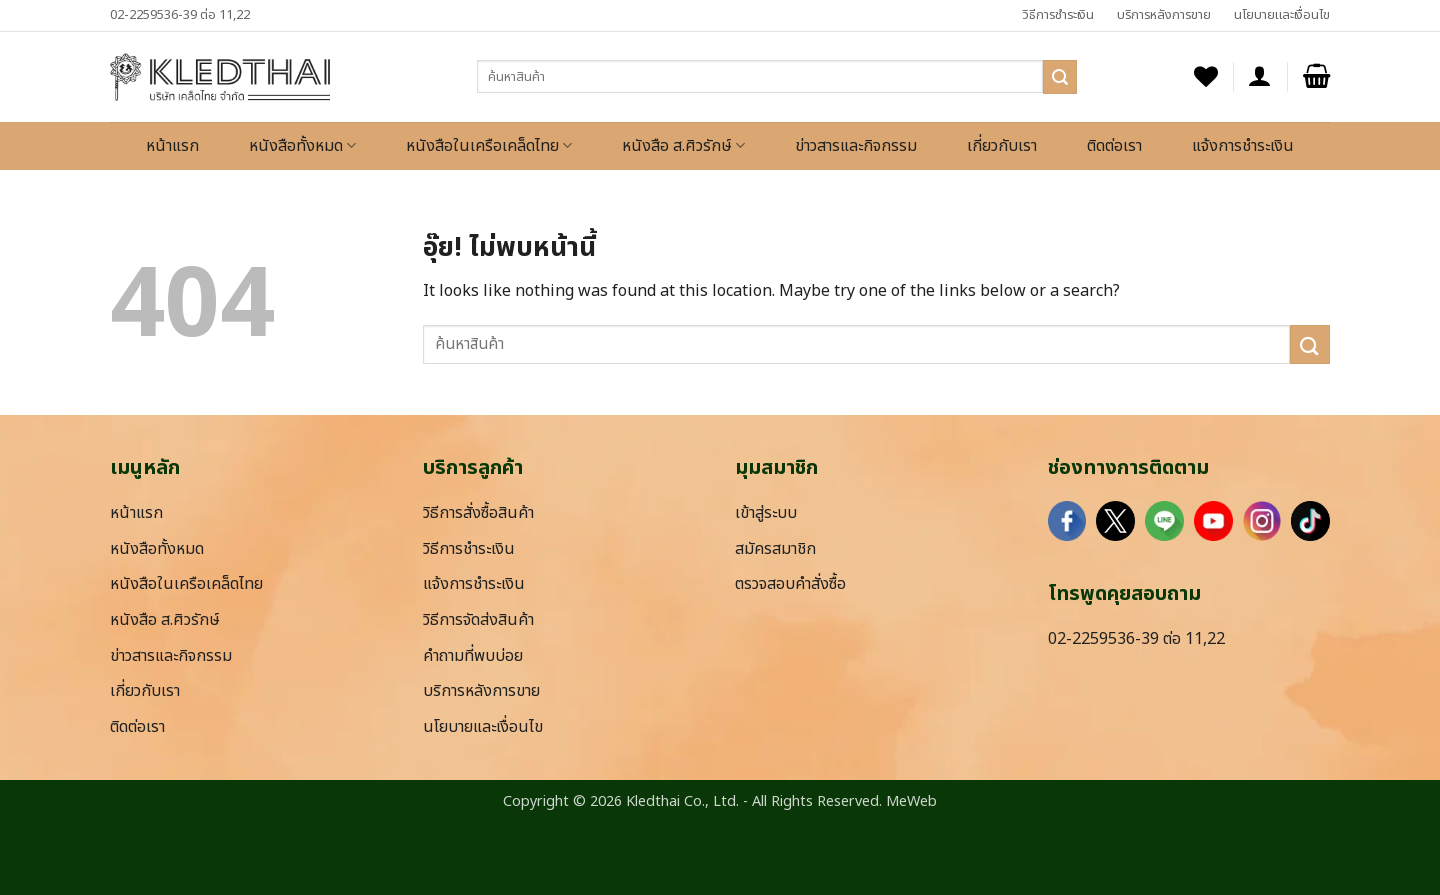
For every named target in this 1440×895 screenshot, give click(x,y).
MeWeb (911, 801)
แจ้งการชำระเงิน (1243, 146)
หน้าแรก (172, 146)
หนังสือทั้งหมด (302, 146)
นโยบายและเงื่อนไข (1282, 15)
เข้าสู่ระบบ (766, 513)
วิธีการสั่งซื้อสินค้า (478, 513)
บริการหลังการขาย (1164, 15)
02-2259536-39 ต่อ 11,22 (180, 15)
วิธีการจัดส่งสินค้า (478, 620)
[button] (1260, 76)
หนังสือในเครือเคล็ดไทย (489, 146)
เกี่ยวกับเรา (1002, 146)
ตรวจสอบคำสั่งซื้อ (790, 584)
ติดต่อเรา (1114, 146)
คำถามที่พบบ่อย (473, 656)
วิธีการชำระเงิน (1058, 15)
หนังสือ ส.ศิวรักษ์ (683, 146)
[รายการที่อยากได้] (1206, 76)
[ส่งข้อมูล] (1060, 77)
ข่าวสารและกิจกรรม (856, 146)
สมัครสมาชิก (775, 549)
